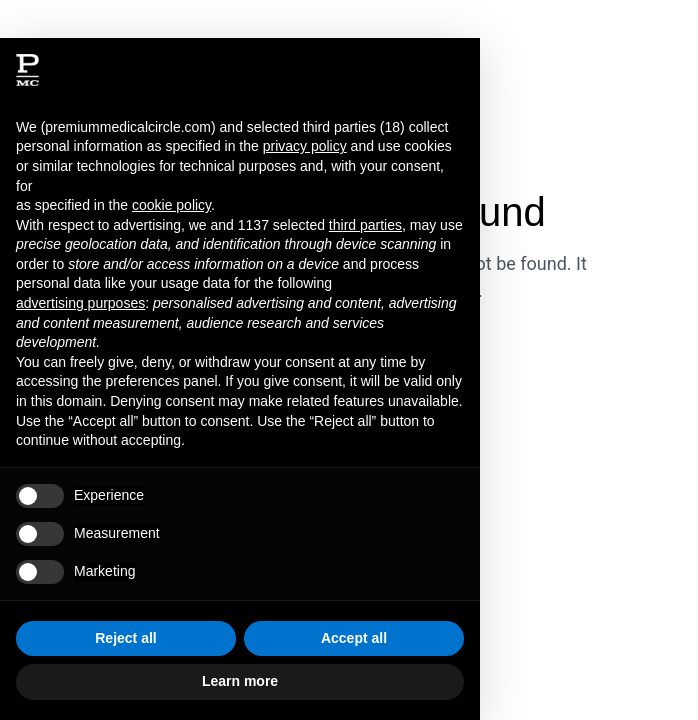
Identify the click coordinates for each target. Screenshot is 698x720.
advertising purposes (80, 303)
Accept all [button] (354, 638)
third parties (365, 225)
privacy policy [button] (305, 146)
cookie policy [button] (171, 205)
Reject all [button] (125, 638)
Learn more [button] (240, 681)
